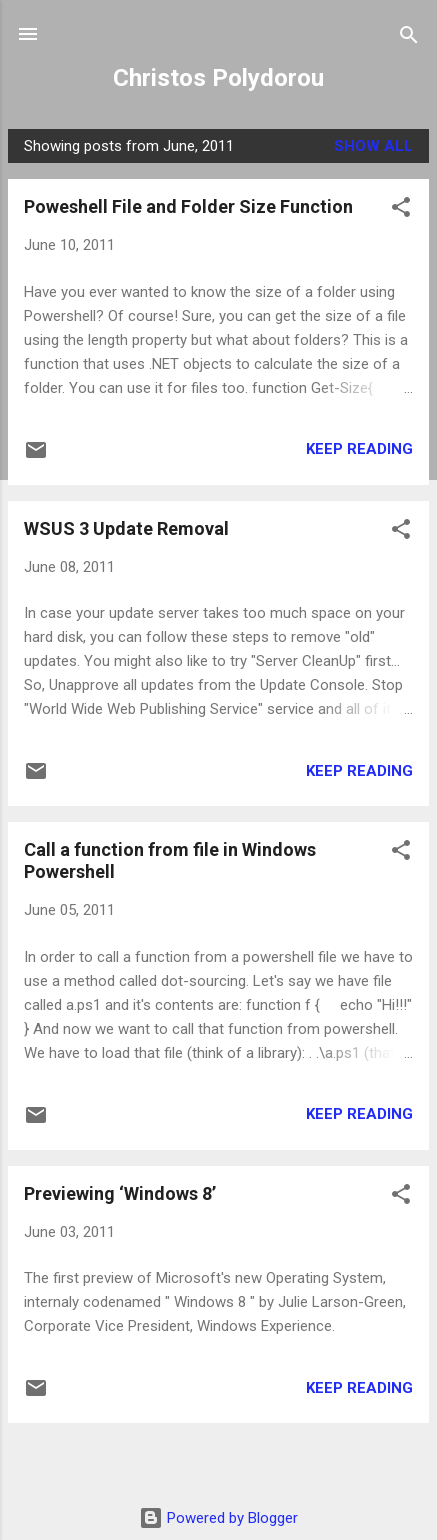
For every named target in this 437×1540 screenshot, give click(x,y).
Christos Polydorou (218, 78)
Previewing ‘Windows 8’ (120, 1193)
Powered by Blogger (218, 1518)
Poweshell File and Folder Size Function (188, 206)
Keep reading (359, 449)
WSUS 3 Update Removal (126, 528)
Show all (373, 146)
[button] (401, 208)
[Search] (409, 36)
